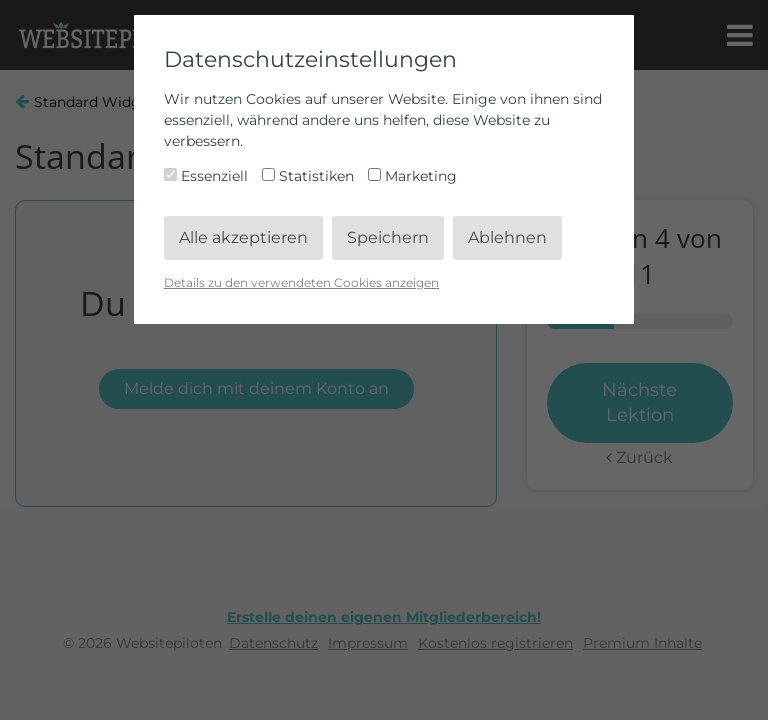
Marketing (412, 176)
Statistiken (310, 176)
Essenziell (208, 176)
